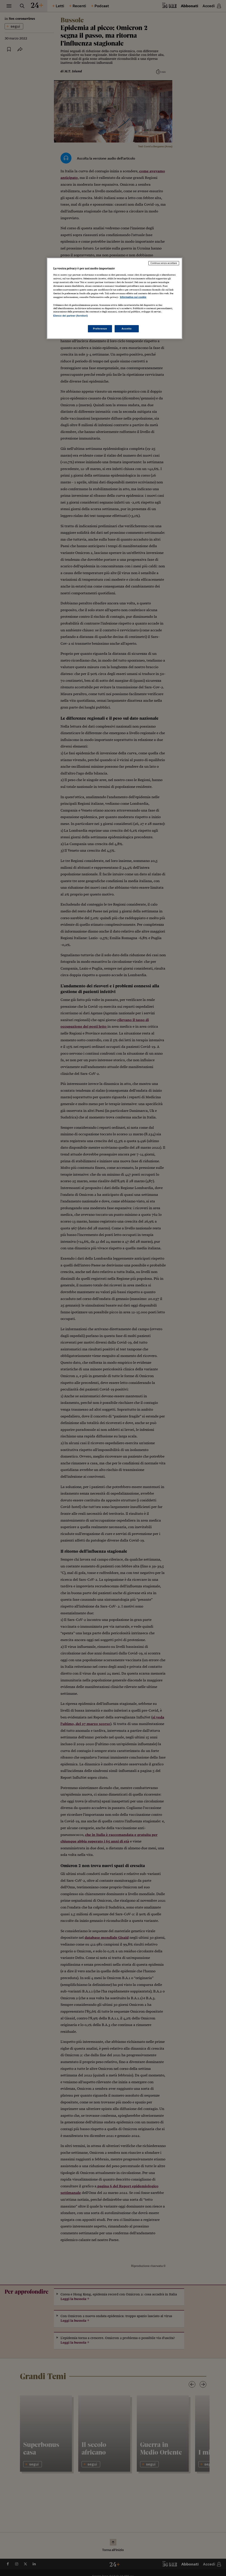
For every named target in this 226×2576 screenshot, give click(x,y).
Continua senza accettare (163, 263)
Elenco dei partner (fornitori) (70, 315)
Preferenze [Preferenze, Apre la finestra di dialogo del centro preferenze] (100, 328)
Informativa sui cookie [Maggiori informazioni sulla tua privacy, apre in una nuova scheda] (133, 297)
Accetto (127, 328)
